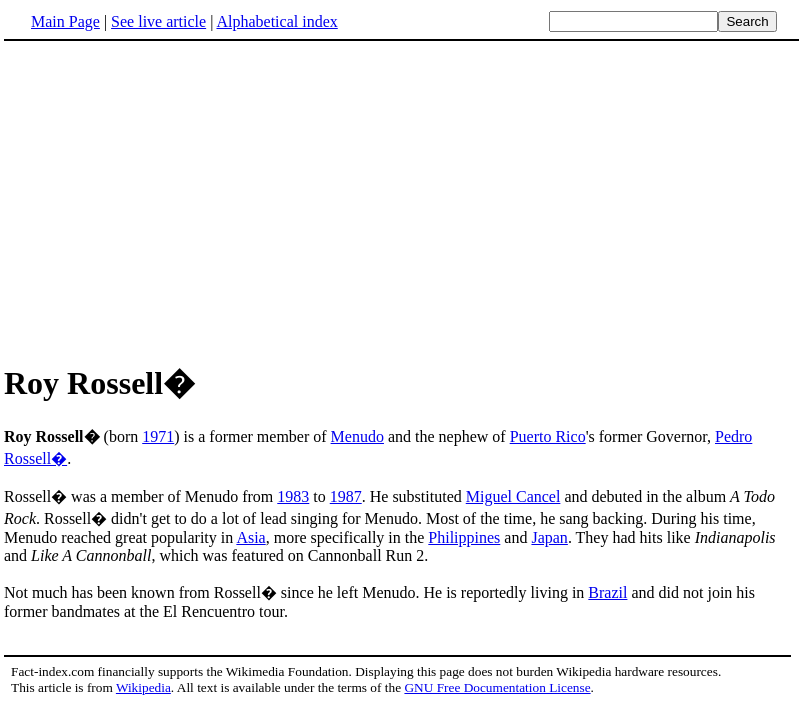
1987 (346, 496)
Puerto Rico (548, 436)
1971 (158, 436)
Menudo (357, 436)
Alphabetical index (276, 21)
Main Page (65, 21)
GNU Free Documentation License (497, 687)
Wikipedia (143, 687)
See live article (158, 21)
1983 (293, 496)
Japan (549, 537)
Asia (250, 537)
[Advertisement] (402, 199)
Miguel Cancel (513, 496)
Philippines (464, 537)
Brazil (607, 592)
